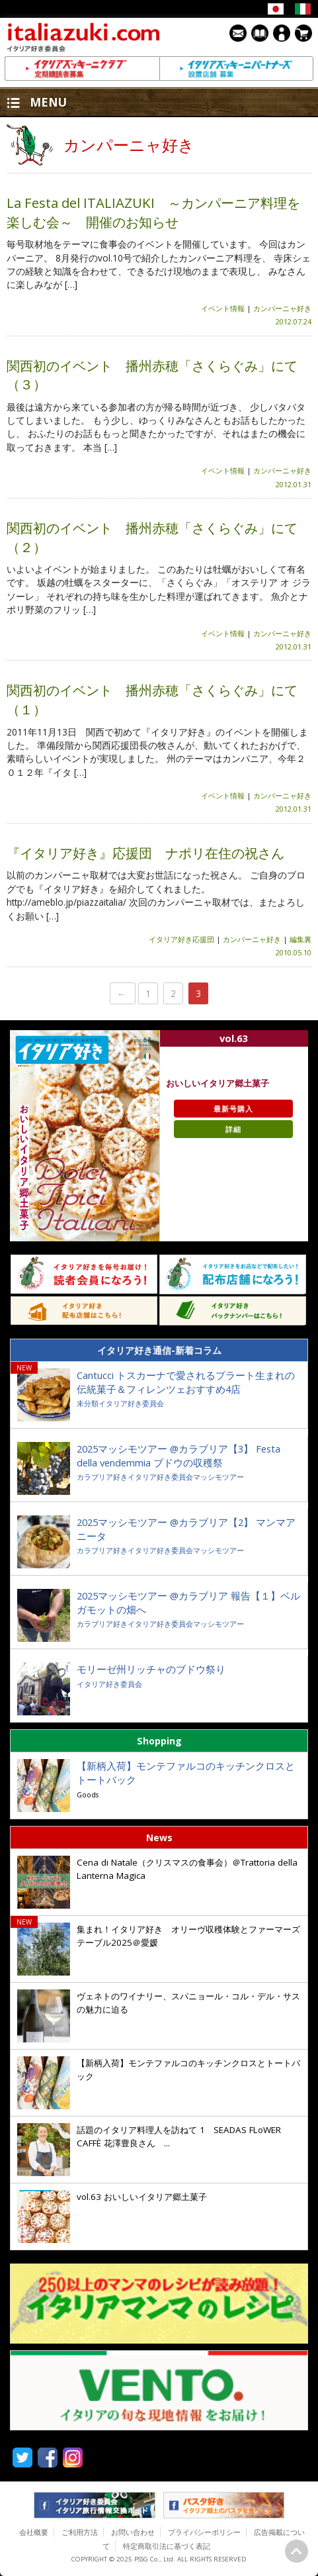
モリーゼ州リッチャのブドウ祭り (151, 1669)
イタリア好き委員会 (131, 1403)
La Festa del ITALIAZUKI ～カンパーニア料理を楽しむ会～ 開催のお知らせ (153, 212)
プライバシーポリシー (204, 2532)
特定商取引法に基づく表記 (166, 2546)
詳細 (233, 1129)
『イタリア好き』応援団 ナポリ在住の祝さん (145, 852)
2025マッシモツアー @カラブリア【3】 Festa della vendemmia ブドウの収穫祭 (178, 1455)
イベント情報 (223, 308)
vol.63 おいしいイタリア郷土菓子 (143, 2197)
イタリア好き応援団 (181, 939)
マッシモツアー (218, 1477)
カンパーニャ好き (282, 308)
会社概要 (33, 2532)
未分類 (88, 1403)
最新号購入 (233, 1109)
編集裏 (300, 939)
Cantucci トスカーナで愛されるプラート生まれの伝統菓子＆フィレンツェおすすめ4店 (186, 1382)
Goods (88, 1794)
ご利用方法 (79, 2532)
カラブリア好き (102, 1477)
